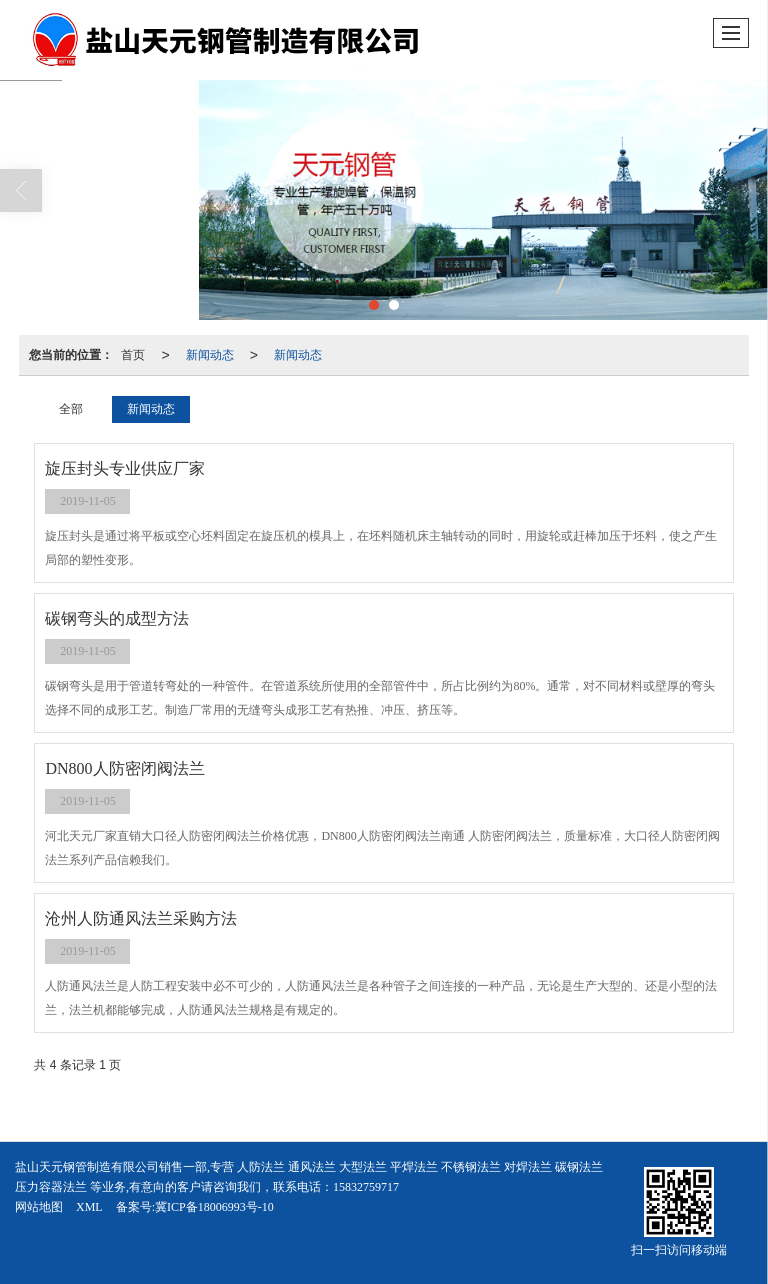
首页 (133, 355)
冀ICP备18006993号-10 (214, 1207)
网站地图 (39, 1207)
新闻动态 (210, 355)
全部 (71, 409)
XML (89, 1207)
